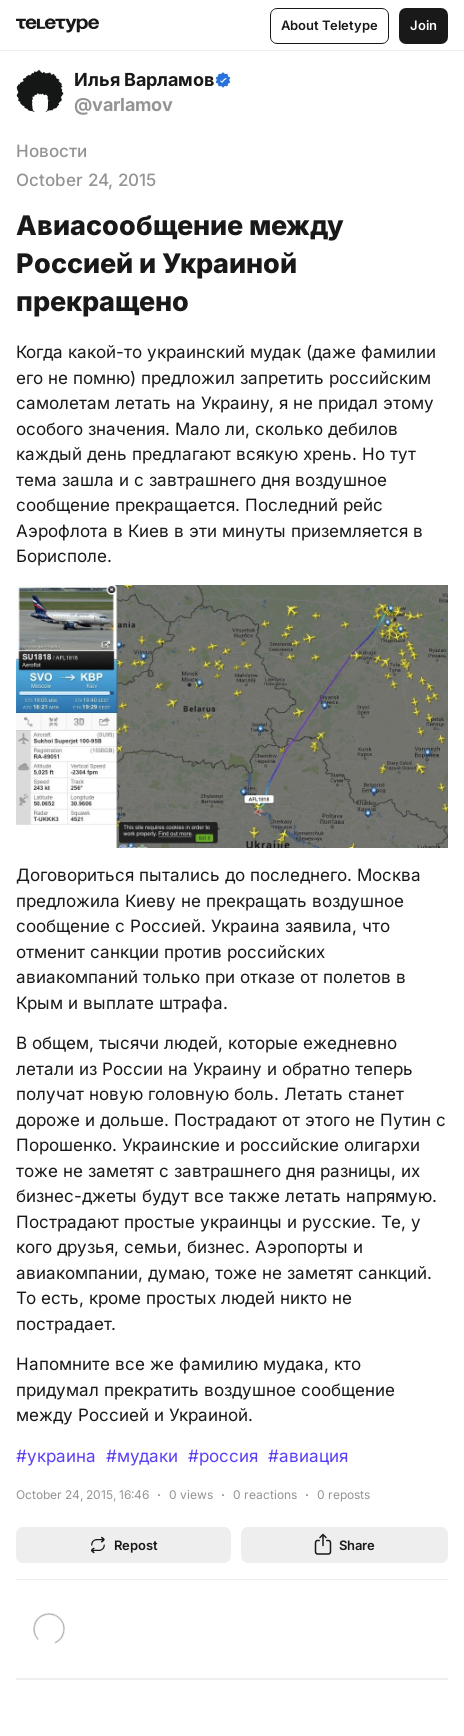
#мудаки (142, 1456)
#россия (223, 1456)
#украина (56, 1456)
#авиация (308, 1456)
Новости (51, 151)
